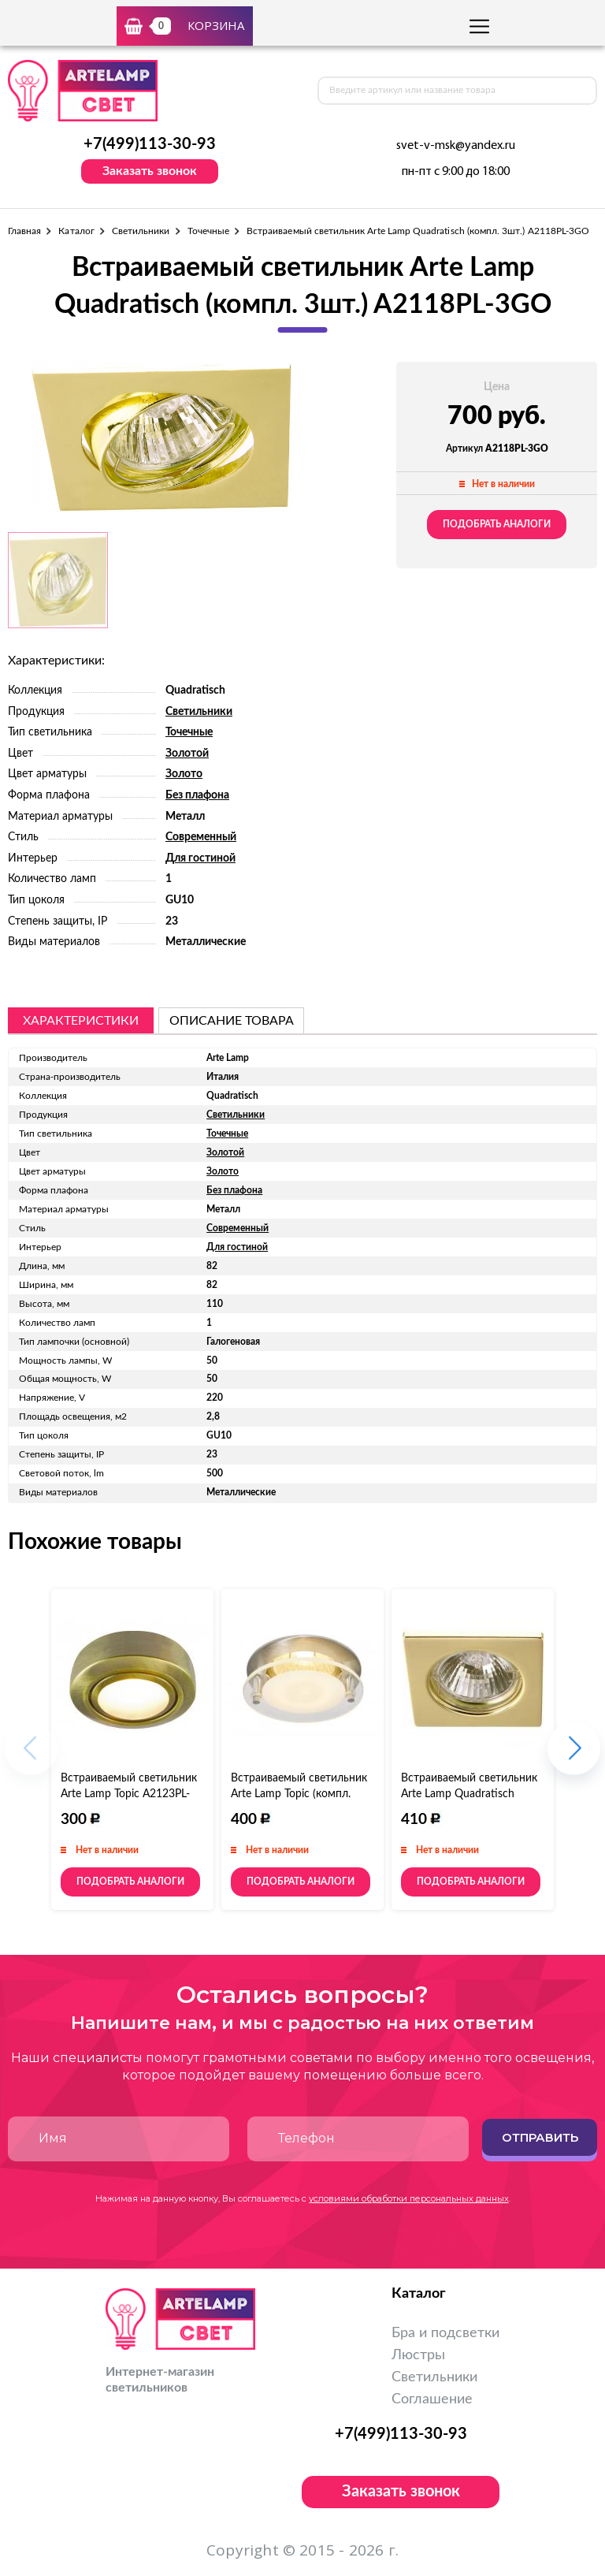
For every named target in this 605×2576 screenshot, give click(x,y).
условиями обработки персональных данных (409, 2198)
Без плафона (197, 795)
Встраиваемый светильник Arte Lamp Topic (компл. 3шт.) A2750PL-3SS (299, 1794)
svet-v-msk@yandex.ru (455, 146)
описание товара (231, 1020)
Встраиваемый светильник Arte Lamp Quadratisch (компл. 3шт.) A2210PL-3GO (471, 1794)
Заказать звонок (149, 171)
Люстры (418, 2355)
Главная (24, 231)
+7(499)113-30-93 (150, 144)
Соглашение (432, 2399)
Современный (200, 837)
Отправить (540, 2137)
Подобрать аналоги (497, 524)
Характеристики (81, 1020)
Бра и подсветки (445, 2333)
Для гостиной (200, 858)
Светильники (141, 231)
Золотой (187, 753)
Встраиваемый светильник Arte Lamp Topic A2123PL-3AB (129, 1794)
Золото (183, 774)
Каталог (76, 231)
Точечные (208, 231)
